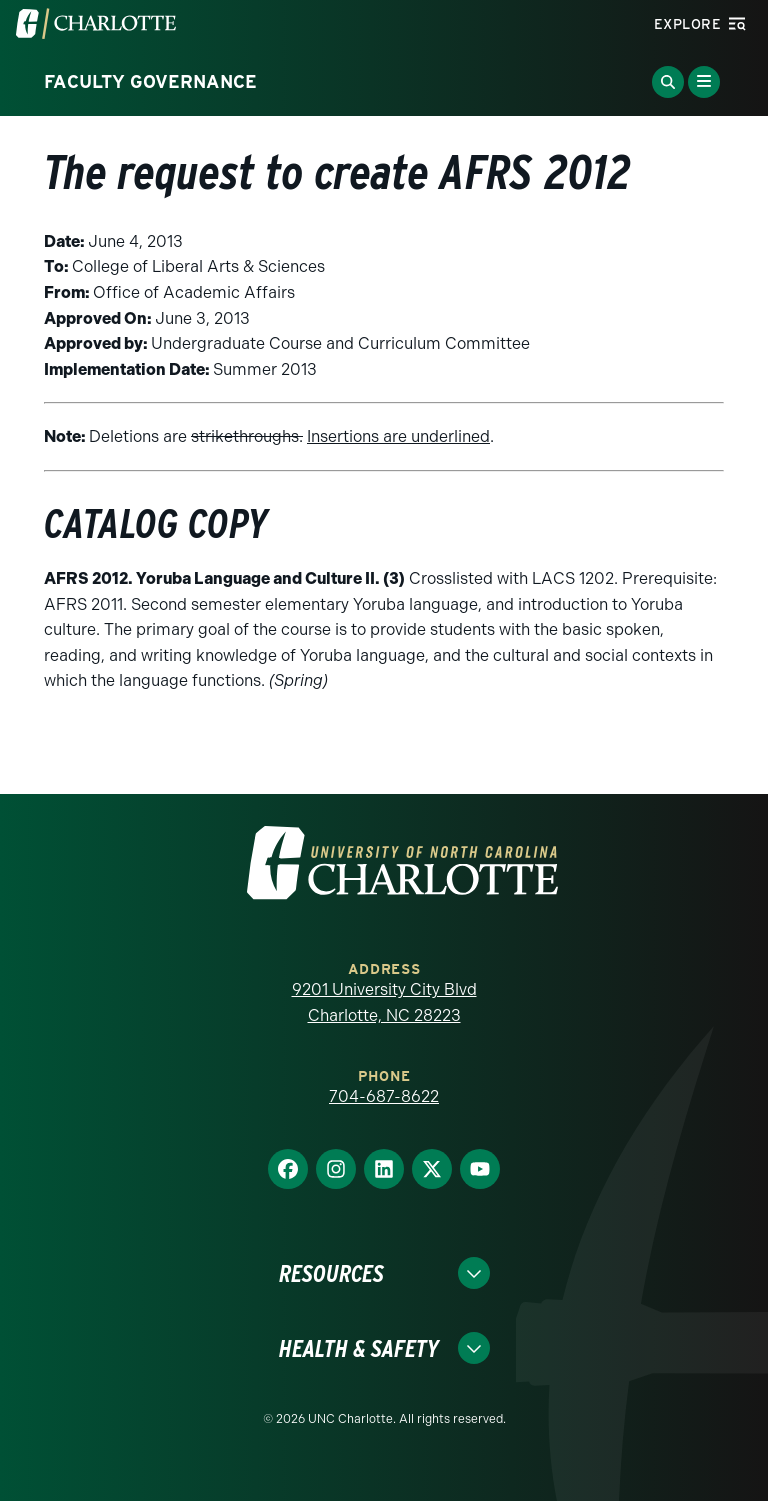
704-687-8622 (384, 1096)
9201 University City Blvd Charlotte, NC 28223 (384, 1002)
